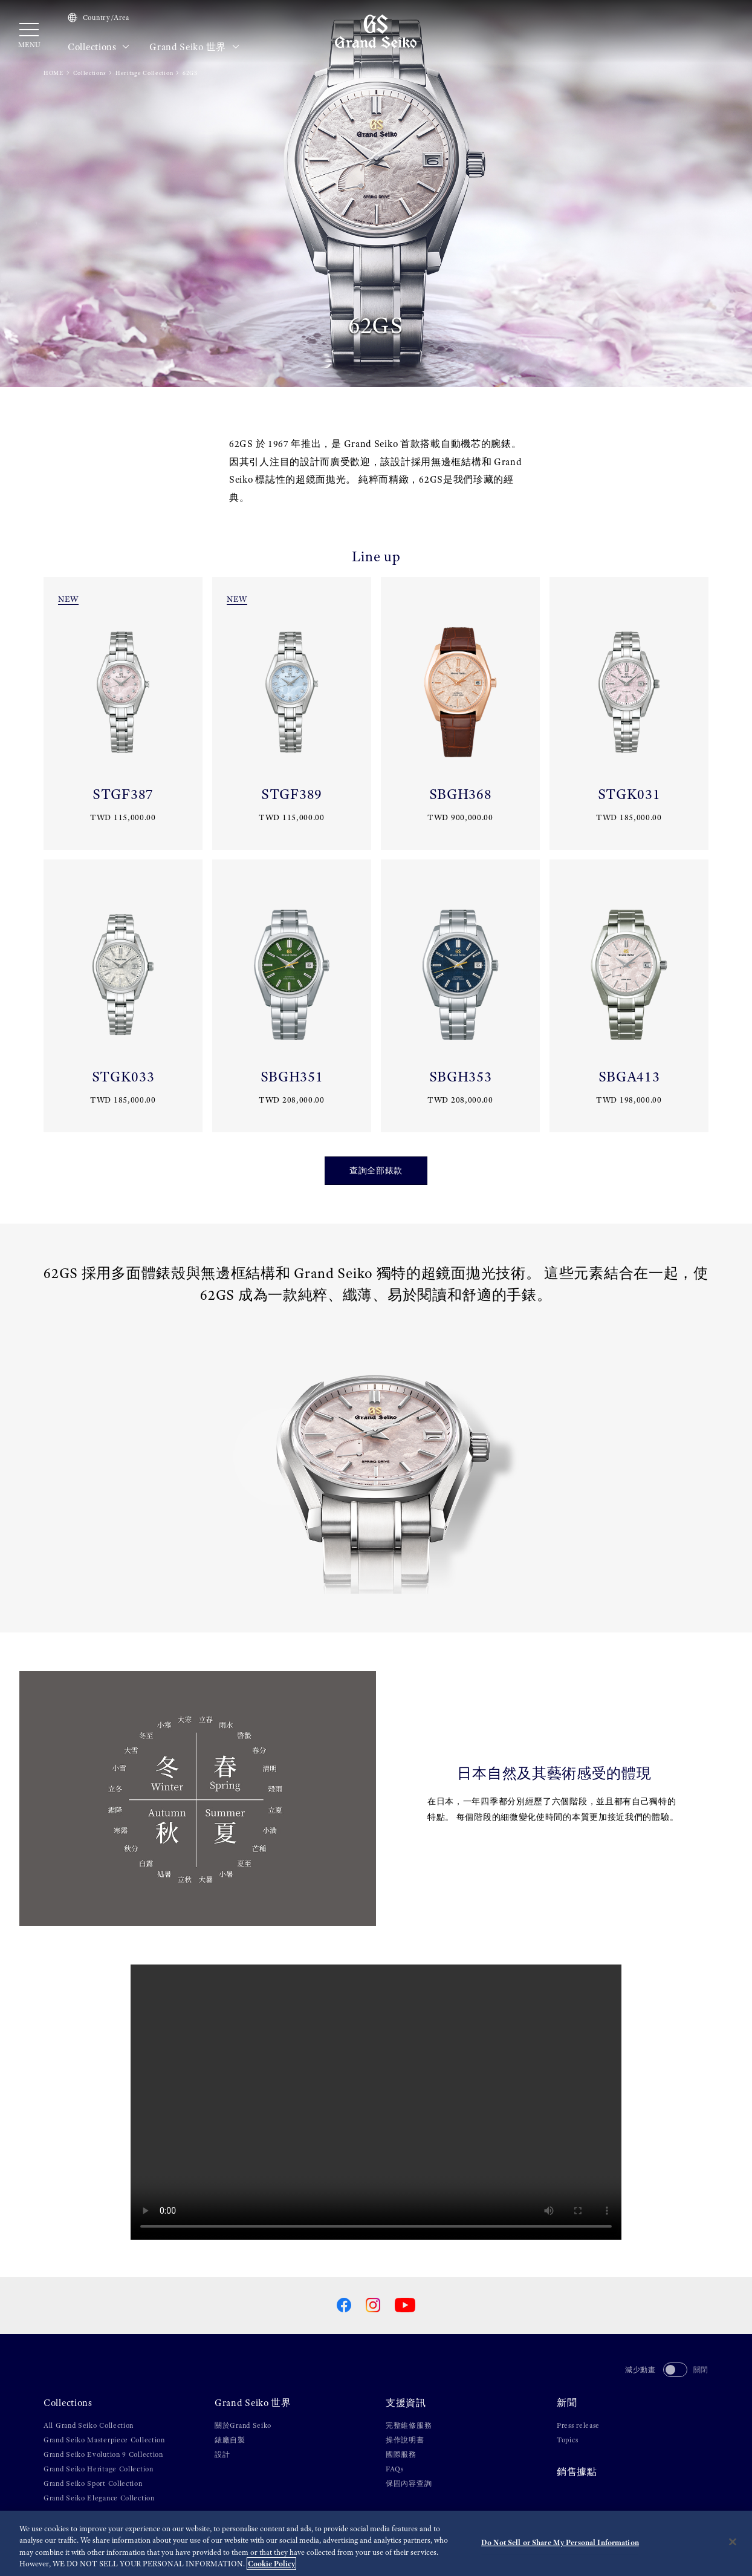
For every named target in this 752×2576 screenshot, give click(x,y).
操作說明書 (405, 2440)
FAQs (395, 2469)
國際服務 (401, 2454)
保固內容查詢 (409, 2483)
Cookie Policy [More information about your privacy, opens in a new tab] (271, 2563)
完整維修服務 (409, 2425)
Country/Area (98, 17)
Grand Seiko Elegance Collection (99, 2498)
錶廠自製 (230, 2440)
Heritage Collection (144, 73)
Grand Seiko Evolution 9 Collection (103, 2454)
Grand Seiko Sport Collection (93, 2483)
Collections (99, 47)
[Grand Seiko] (376, 31)
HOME (53, 73)
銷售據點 (577, 2472)
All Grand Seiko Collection (89, 2425)
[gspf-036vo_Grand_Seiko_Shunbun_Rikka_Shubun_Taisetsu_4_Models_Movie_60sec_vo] (376, 2102)
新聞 (567, 2403)
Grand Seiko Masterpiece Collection (104, 2440)
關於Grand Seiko (243, 2425)
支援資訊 (406, 2403)
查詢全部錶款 (376, 1170)
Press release (578, 2425)
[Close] (732, 2541)
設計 (222, 2454)
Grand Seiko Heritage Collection (99, 2469)
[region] (376, 2543)
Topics (567, 2440)
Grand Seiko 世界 (194, 47)
